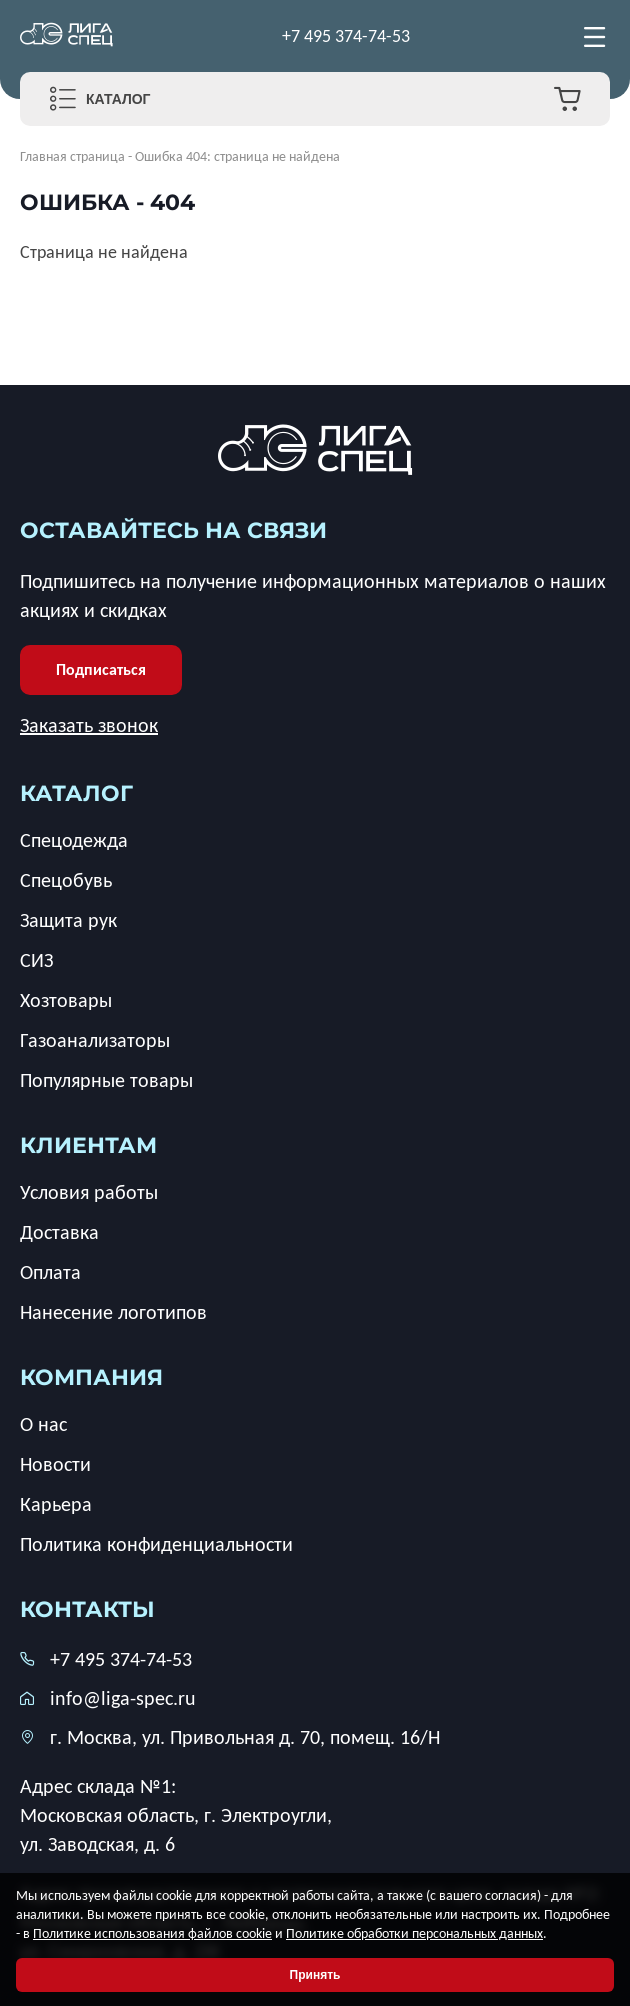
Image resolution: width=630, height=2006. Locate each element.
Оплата (50, 1272)
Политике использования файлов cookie (152, 1933)
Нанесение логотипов (113, 1312)
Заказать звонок (89, 725)
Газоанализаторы (95, 1040)
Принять (315, 1975)
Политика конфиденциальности (156, 1544)
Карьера (56, 1504)
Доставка (59, 1232)
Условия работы (89, 1192)
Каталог (118, 99)
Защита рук (68, 920)
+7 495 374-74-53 (346, 36)
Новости (55, 1464)
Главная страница (72, 156)
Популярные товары (106, 1080)
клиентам (88, 1145)
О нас (43, 1424)
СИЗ (36, 960)
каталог (76, 793)
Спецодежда (74, 840)
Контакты (87, 1609)
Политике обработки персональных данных (414, 1933)
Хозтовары (66, 1000)
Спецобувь (66, 880)
